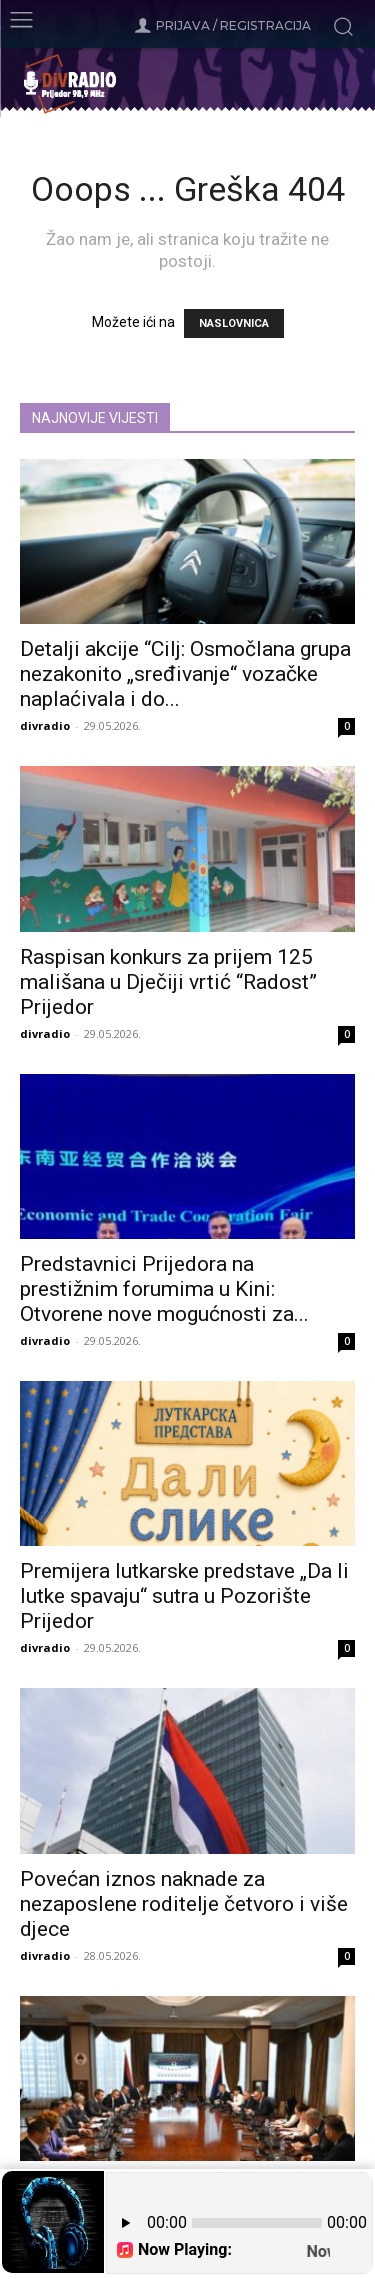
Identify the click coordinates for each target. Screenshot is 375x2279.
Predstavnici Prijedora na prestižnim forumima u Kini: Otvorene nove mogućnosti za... (164, 1289)
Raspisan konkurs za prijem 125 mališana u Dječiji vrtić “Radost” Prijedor (168, 982)
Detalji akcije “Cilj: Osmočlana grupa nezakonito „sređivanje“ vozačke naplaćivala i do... (185, 674)
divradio (45, 725)
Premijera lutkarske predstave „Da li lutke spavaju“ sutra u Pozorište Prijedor (184, 1596)
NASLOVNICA (234, 323)
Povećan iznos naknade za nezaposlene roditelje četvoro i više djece (184, 1904)
